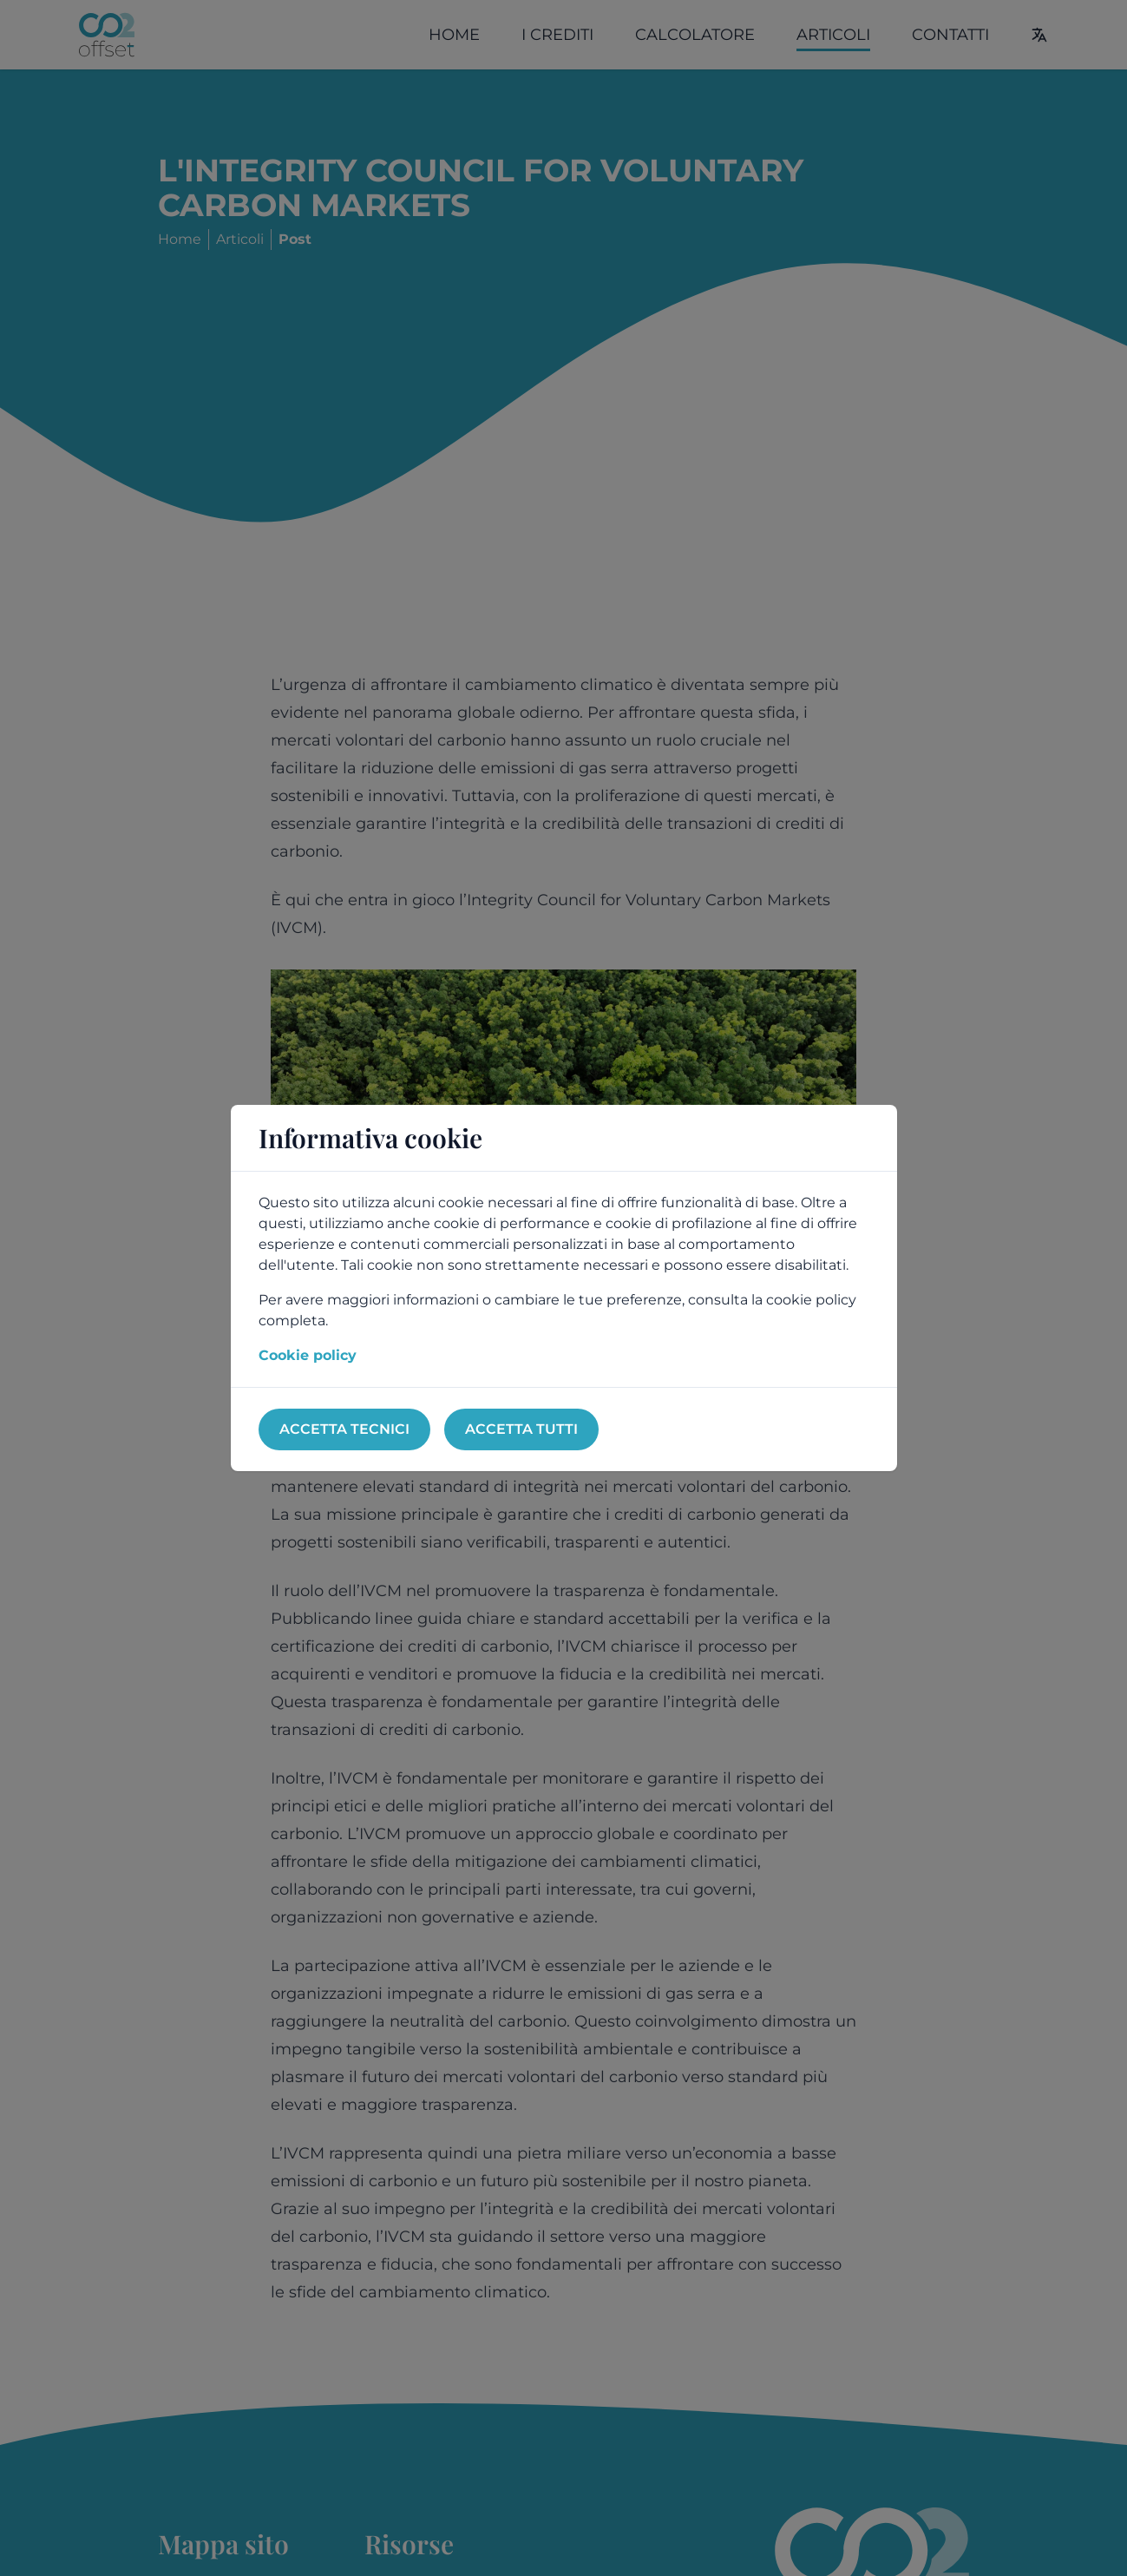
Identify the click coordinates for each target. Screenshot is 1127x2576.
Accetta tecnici (344, 1429)
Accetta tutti (521, 1429)
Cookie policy (308, 1355)
